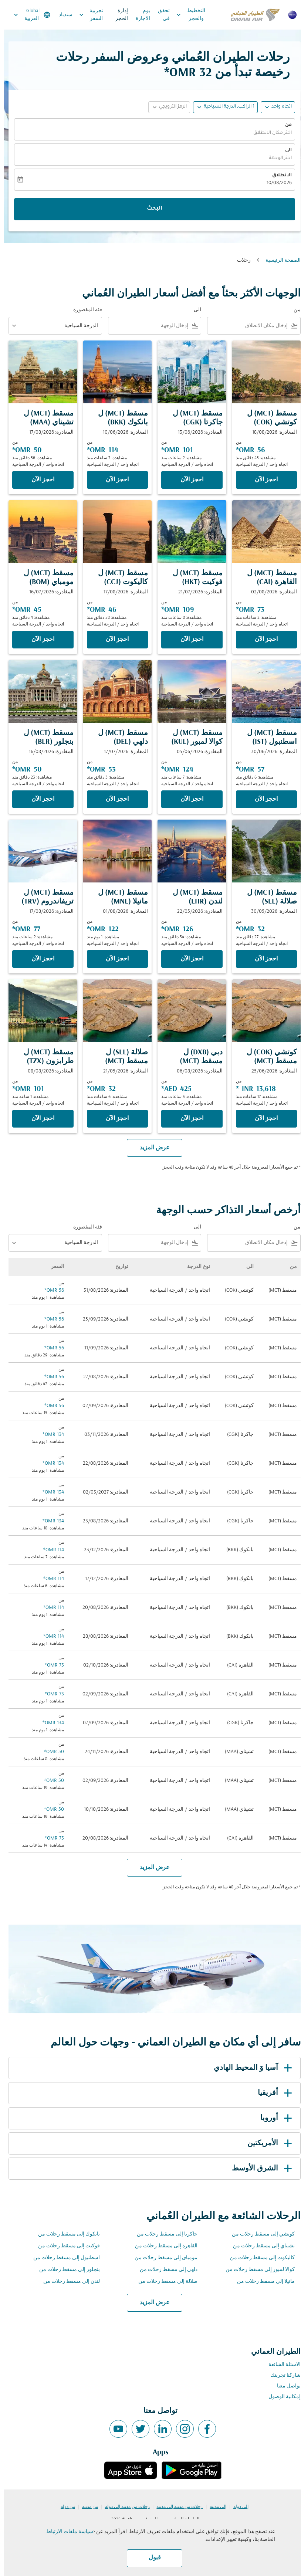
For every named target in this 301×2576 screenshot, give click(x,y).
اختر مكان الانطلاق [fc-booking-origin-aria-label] (268, 133)
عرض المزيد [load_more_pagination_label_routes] (151, 2303)
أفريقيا (272, 2093)
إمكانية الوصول (280, 2397)
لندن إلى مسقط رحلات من (67, 2281)
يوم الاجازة (139, 14)
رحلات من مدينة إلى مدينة (175, 2507)
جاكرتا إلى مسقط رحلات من (163, 2234)
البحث (150, 209)
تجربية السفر (85, 14)
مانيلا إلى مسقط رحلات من (262, 2281)
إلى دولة (236, 2507)
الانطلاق (278, 175)
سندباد (61, 15)
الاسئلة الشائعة (280, 2364)
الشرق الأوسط (259, 2168)
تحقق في (160, 14)
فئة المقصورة (83, 310)
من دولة (64, 2507)
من (284, 125)
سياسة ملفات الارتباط (65, 2532)
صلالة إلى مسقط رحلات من (163, 2281)
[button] (221, 107)
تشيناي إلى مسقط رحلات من (260, 2246)
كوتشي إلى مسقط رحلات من (259, 2234)
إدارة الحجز (117, 14)
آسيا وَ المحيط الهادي (250, 2068)
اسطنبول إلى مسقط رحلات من (62, 2258)
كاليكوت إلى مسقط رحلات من (258, 2258)
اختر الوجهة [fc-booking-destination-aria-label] (276, 158)
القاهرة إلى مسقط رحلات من (162, 2246)
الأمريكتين (267, 2143)
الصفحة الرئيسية (279, 260)
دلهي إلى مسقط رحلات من (164, 2269)
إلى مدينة (214, 2507)
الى (284, 150)
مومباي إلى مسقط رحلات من (162, 2258)
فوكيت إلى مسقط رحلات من (65, 2246)
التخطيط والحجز (185, 14)
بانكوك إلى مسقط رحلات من (65, 2234)
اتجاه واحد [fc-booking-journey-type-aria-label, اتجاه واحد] (277, 106)
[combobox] (245, 326)
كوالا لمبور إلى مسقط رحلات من (256, 2269)
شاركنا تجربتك (281, 2375)
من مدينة (86, 2507)
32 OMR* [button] (183, 73)
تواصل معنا (285, 2386)
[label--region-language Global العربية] (27, 14)
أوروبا (273, 2118)
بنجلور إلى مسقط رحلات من (65, 2269)
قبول (151, 2558)
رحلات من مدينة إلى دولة (123, 2507)
